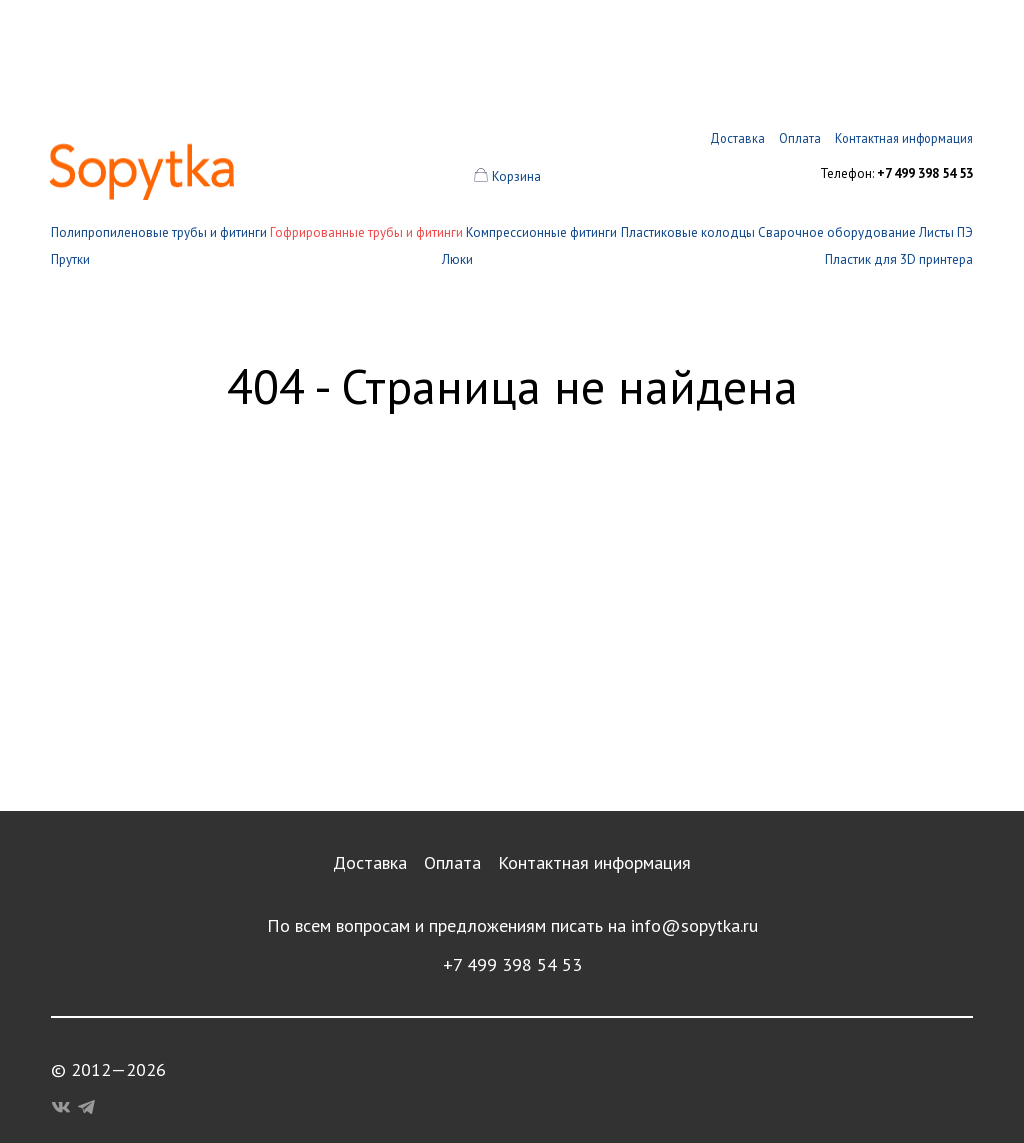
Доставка (370, 862)
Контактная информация (594, 862)
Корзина (516, 176)
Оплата (452, 862)
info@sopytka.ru (694, 925)
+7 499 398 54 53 (512, 964)
